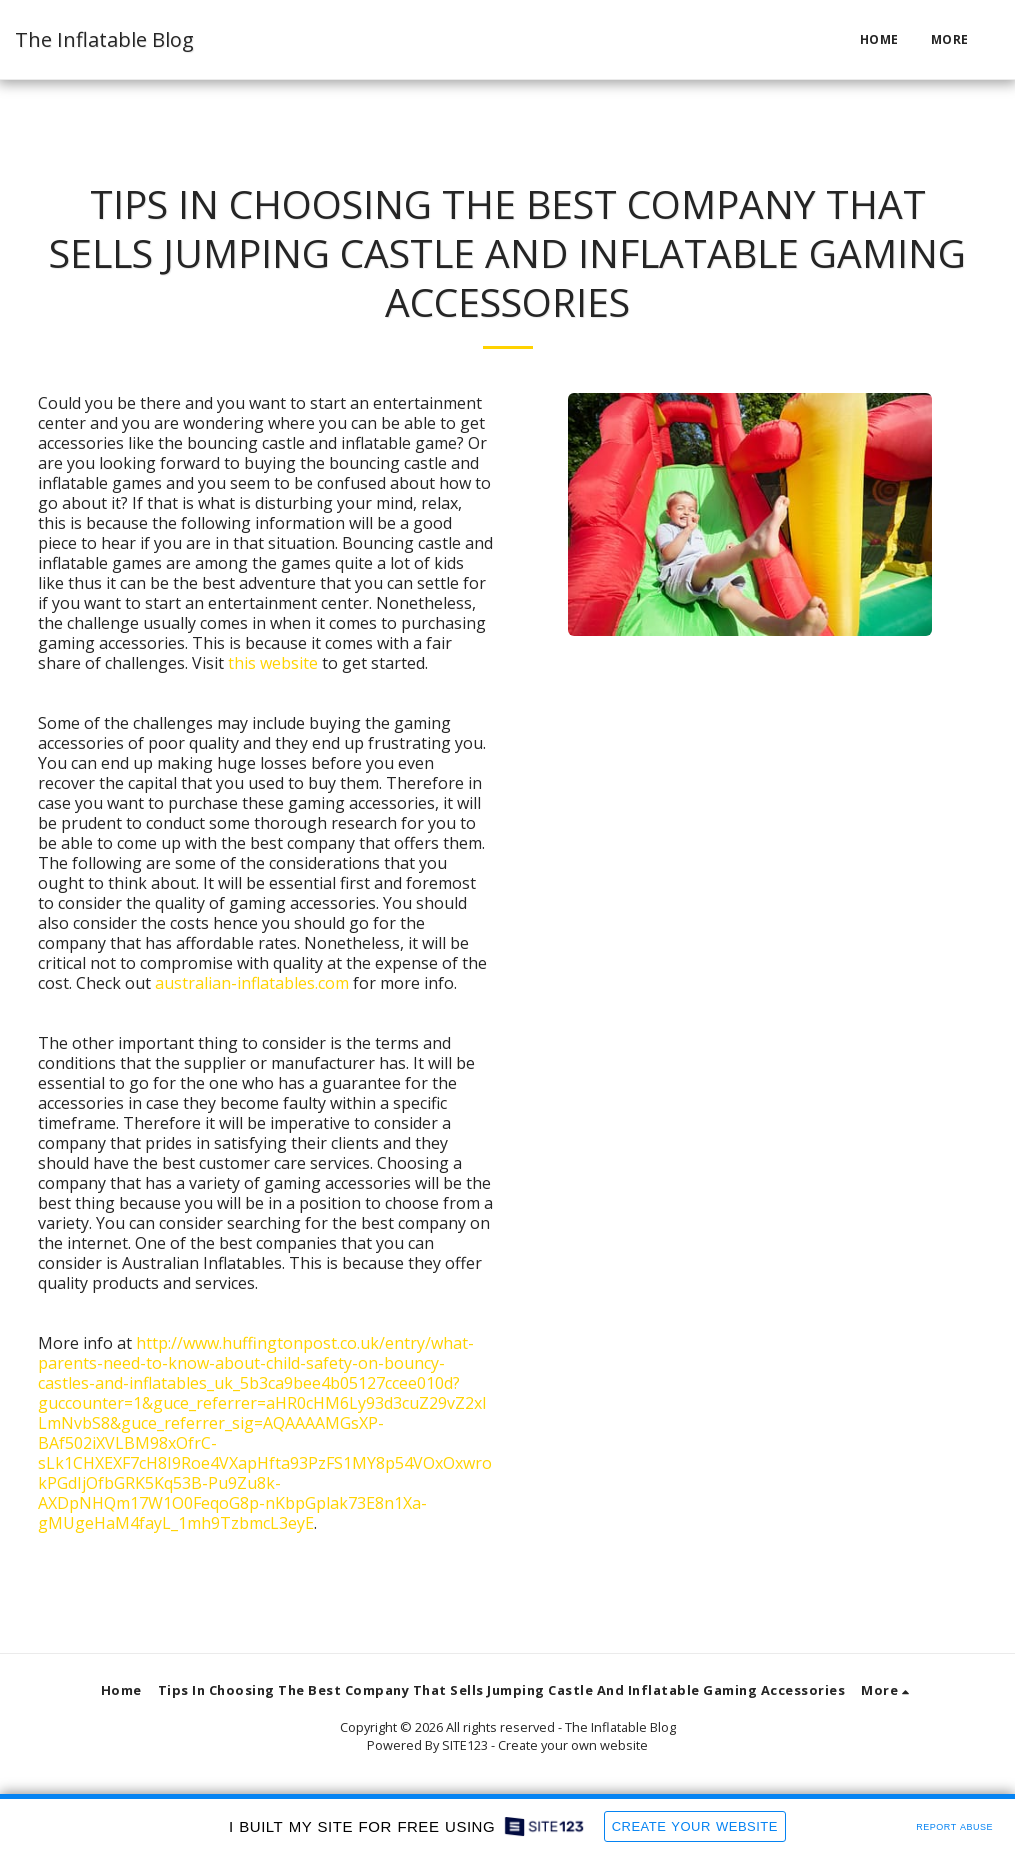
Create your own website (573, 1745)
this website (273, 663)
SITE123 (465, 1745)
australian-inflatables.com (252, 983)
